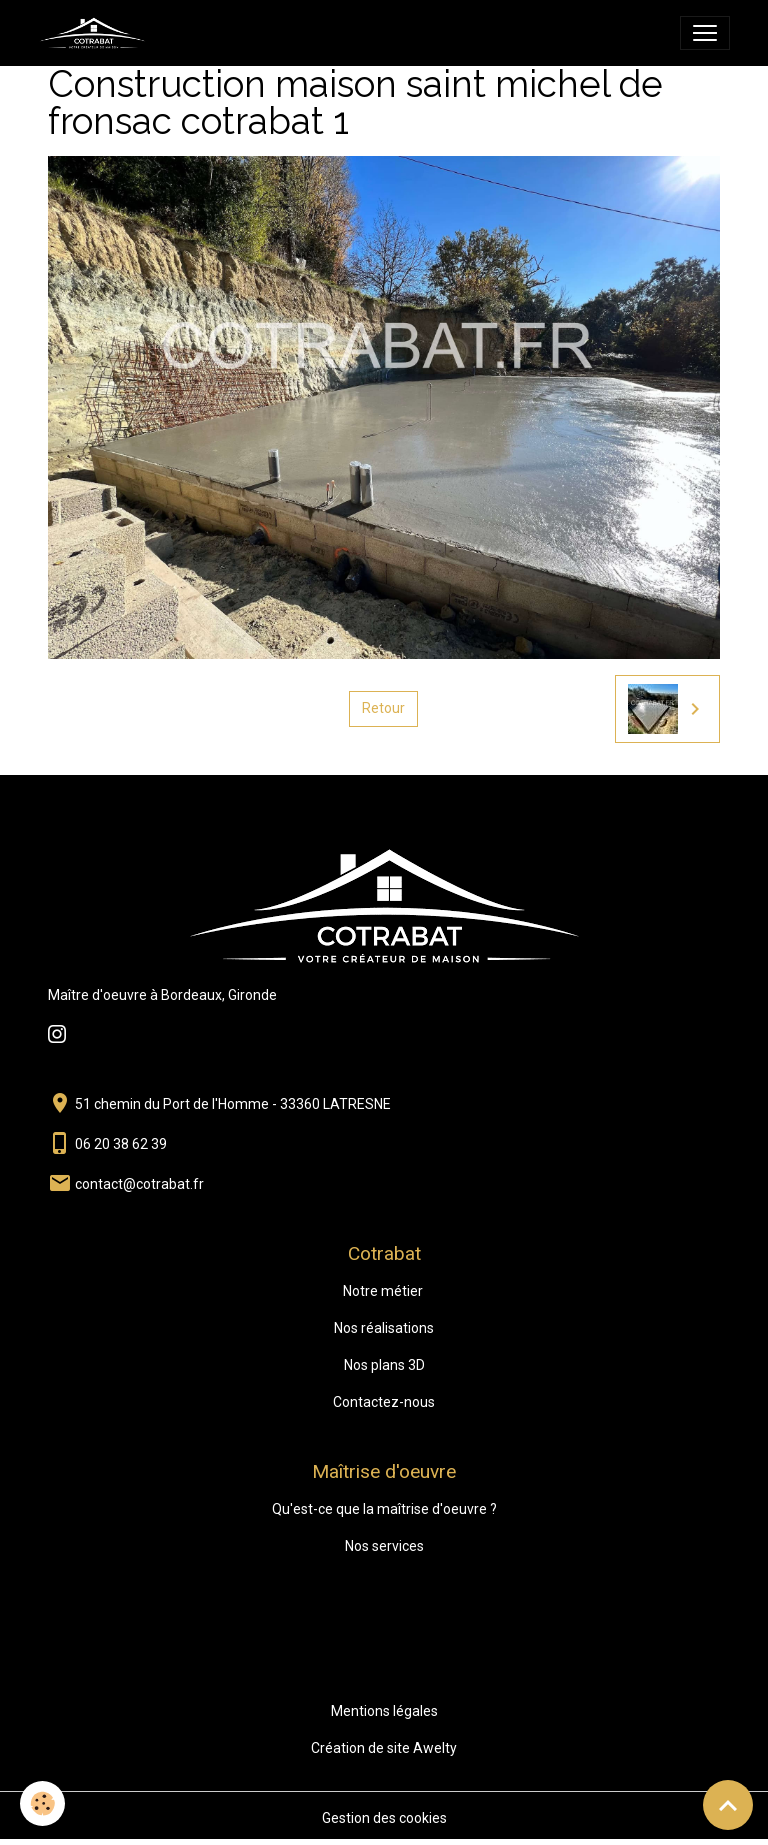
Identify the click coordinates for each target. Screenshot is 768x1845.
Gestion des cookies (384, 1818)
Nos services (384, 1546)
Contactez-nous (384, 1402)
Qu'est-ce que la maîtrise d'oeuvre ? (384, 1509)
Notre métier (383, 1291)
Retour (383, 708)
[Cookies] (42, 1803)
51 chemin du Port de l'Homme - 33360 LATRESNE (233, 1104)
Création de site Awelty (384, 1748)
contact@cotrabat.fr (139, 1184)
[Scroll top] (728, 1805)
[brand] (96, 33)
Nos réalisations (384, 1328)
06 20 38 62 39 (121, 1144)
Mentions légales (384, 1711)
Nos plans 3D (384, 1365)
